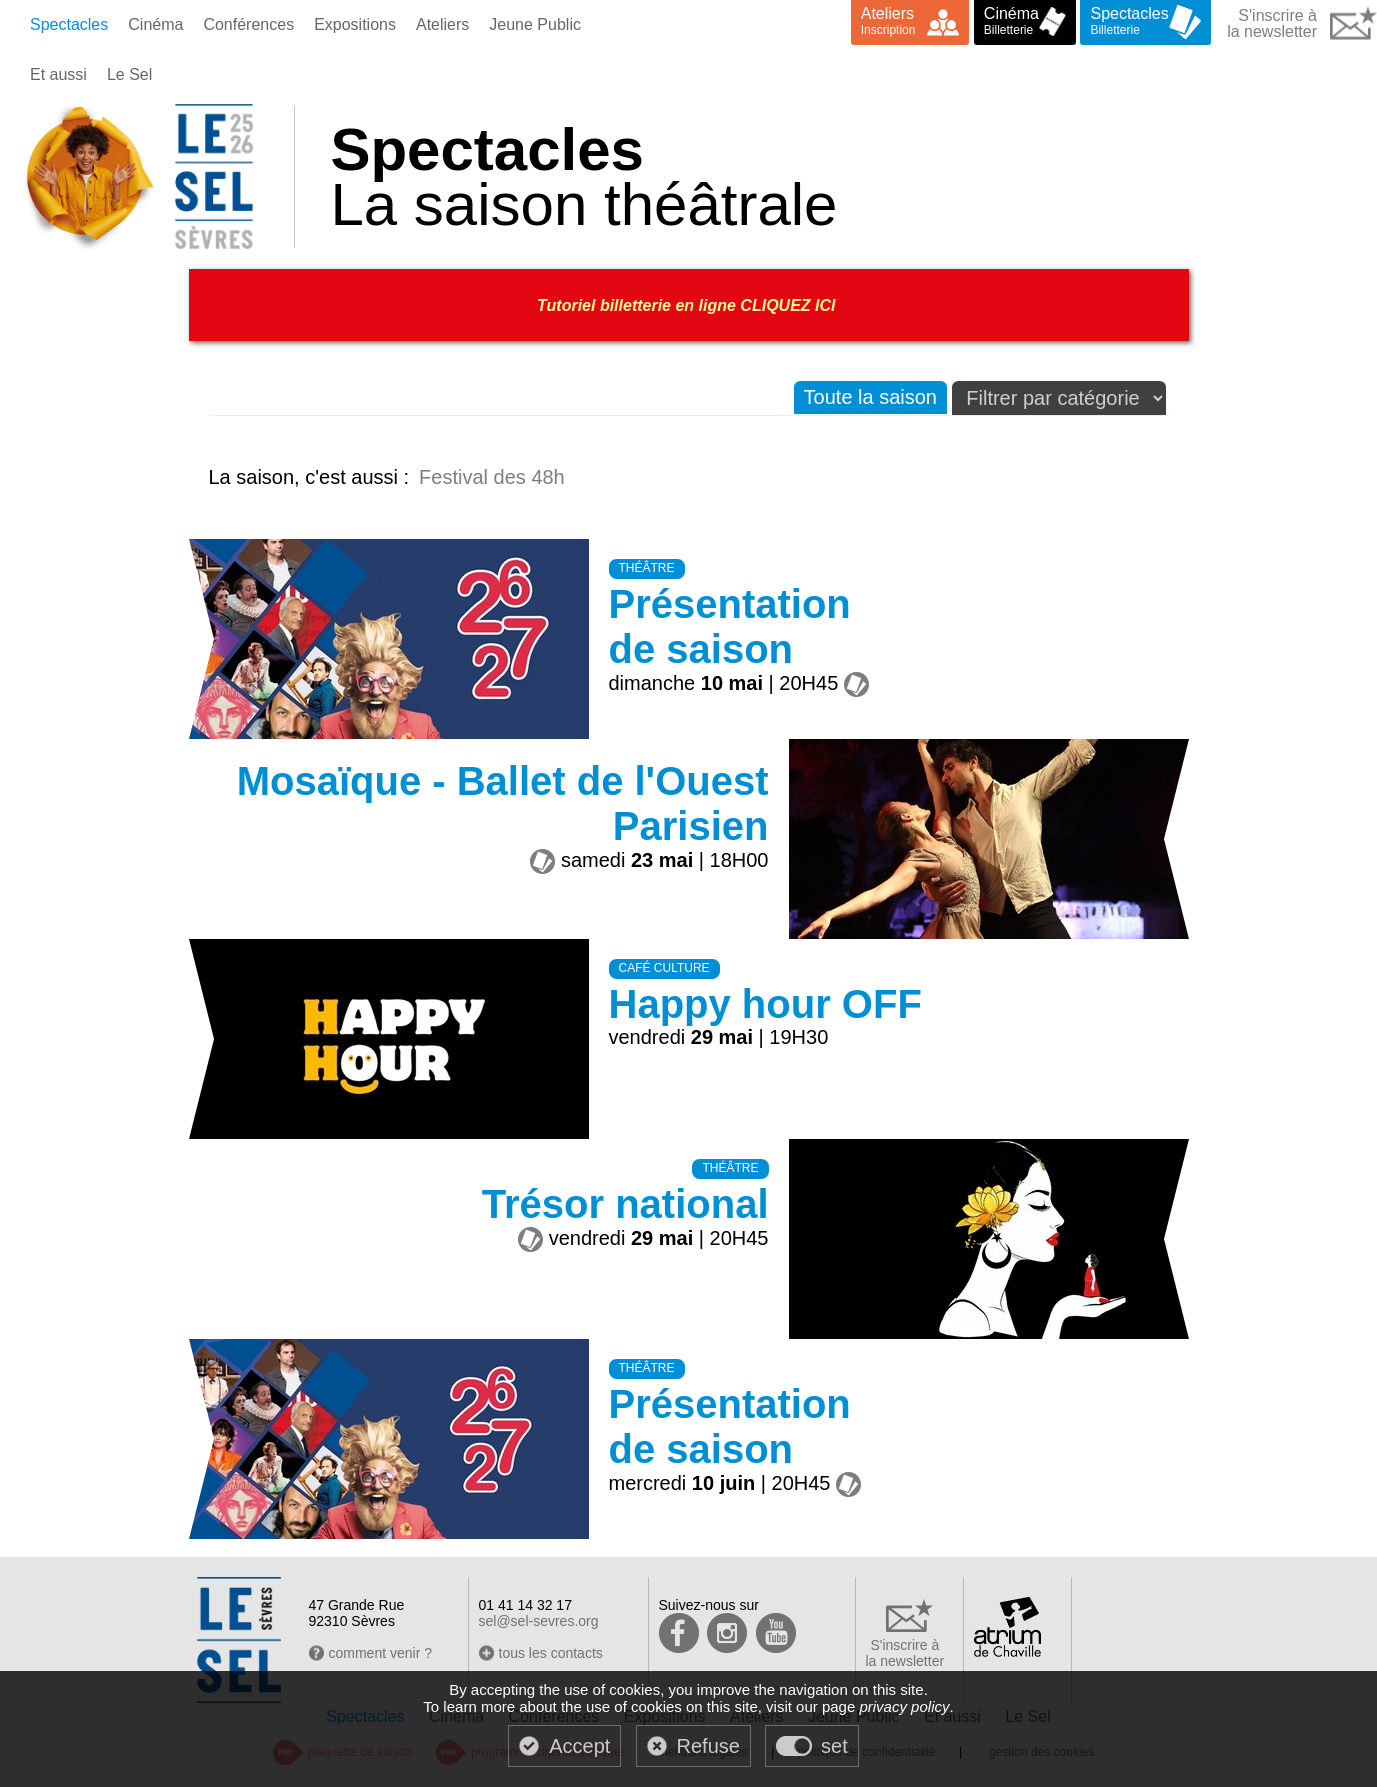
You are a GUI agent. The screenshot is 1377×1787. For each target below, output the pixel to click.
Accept (579, 1746)
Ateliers (442, 24)
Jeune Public (535, 24)
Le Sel (129, 74)
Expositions (355, 24)
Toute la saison (870, 397)
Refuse (708, 1746)
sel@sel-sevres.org (539, 1621)
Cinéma (155, 24)
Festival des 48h (492, 477)
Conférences (248, 24)
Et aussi (58, 74)
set (834, 1746)
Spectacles (69, 24)
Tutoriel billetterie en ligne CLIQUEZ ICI (688, 305)
